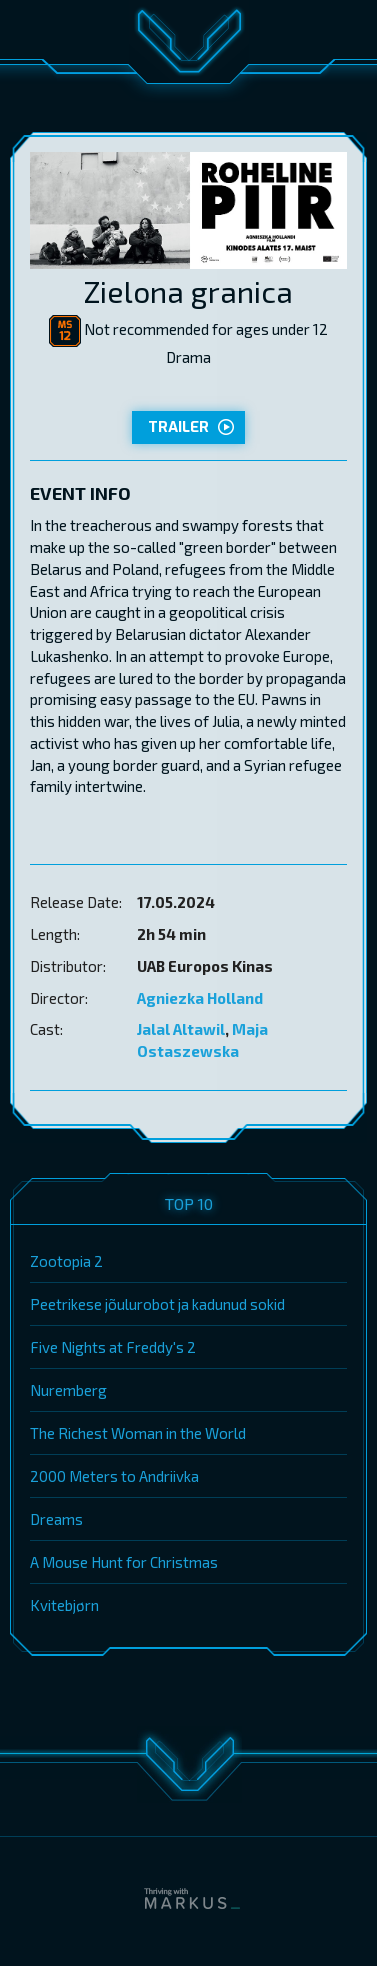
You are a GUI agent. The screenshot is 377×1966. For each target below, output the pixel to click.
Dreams (56, 1519)
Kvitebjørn (64, 1605)
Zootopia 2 (66, 1261)
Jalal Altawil (181, 1029)
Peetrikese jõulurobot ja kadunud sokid (157, 1304)
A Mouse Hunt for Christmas (124, 1562)
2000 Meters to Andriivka (114, 1476)
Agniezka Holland (200, 998)
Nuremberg (68, 1390)
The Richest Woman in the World (138, 1433)
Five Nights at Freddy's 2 (113, 1347)
